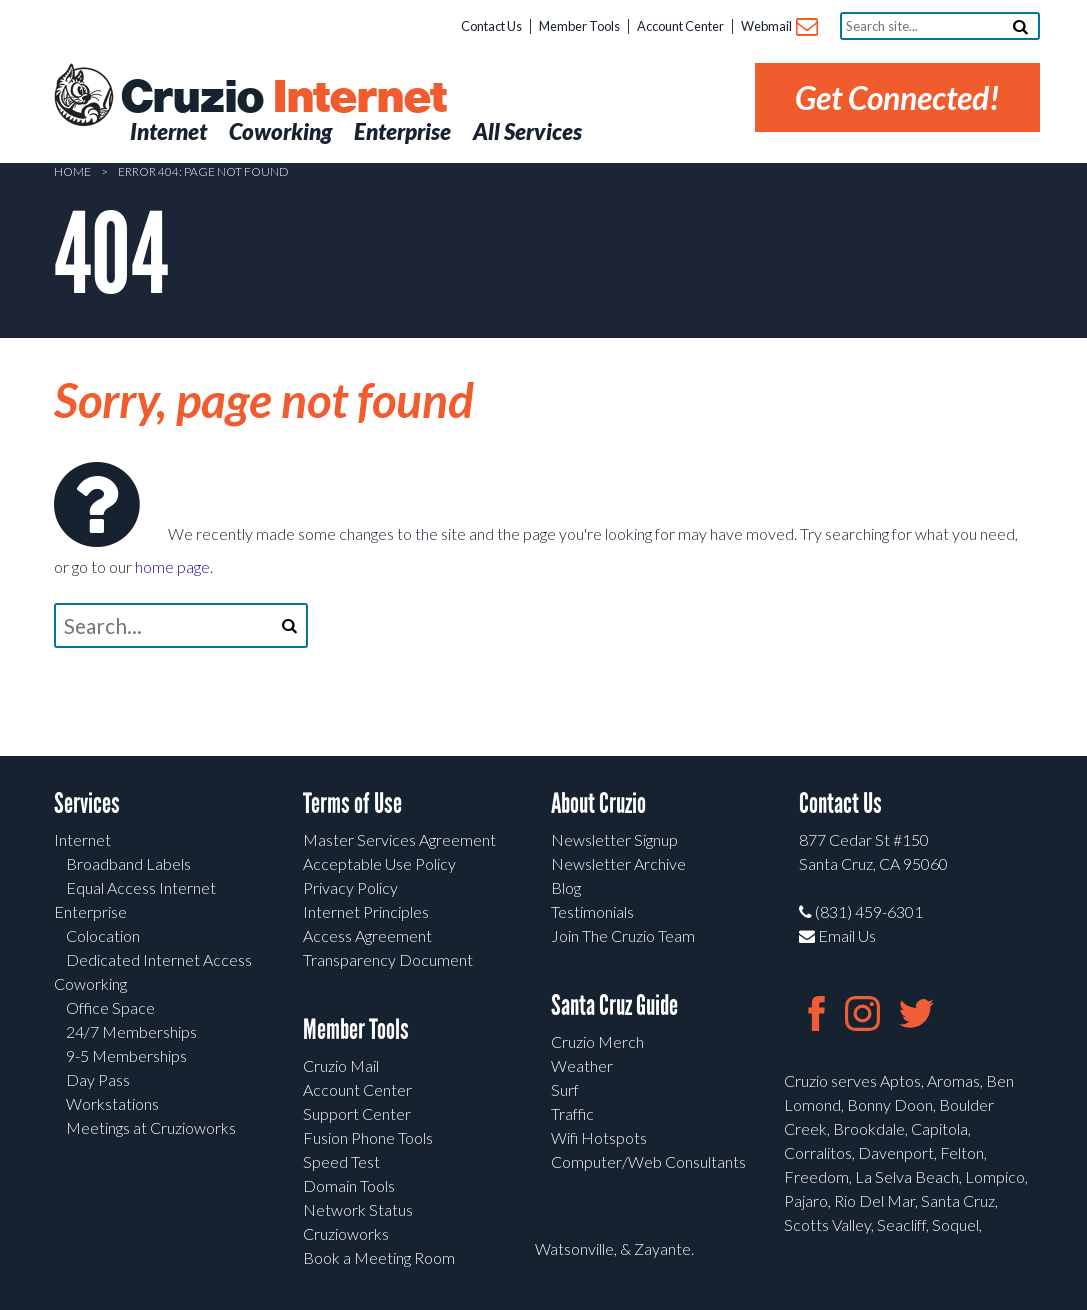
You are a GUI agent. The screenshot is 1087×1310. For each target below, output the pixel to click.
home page (172, 566)
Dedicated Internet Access (159, 959)
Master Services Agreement (399, 839)
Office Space (110, 1007)
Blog (566, 887)
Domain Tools (349, 1185)
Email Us (837, 935)
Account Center (680, 26)
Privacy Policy (350, 887)
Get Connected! (897, 97)
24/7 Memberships (131, 1031)
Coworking (90, 983)
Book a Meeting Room (379, 1257)
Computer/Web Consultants (648, 1161)
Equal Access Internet (141, 887)
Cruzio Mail (341, 1065)
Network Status (358, 1209)
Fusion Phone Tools (368, 1137)
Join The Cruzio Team (623, 935)
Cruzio (283, 98)
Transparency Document (388, 959)
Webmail (778, 27)
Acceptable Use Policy (379, 863)
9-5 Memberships (126, 1055)
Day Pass (98, 1079)
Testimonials (592, 911)
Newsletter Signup (614, 839)
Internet (82, 839)
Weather (582, 1065)
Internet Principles (366, 911)
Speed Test (341, 1161)
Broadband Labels (128, 863)
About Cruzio (598, 803)
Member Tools (579, 26)
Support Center (357, 1113)
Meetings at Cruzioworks (151, 1127)
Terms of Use (352, 803)
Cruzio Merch (597, 1041)
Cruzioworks (346, 1233)
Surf (565, 1089)
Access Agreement (367, 935)
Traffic (572, 1113)
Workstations (112, 1103)
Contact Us (491, 26)
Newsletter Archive (618, 863)
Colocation (103, 935)
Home (72, 171)
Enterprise (90, 911)
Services (87, 803)
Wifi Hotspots (599, 1137)
